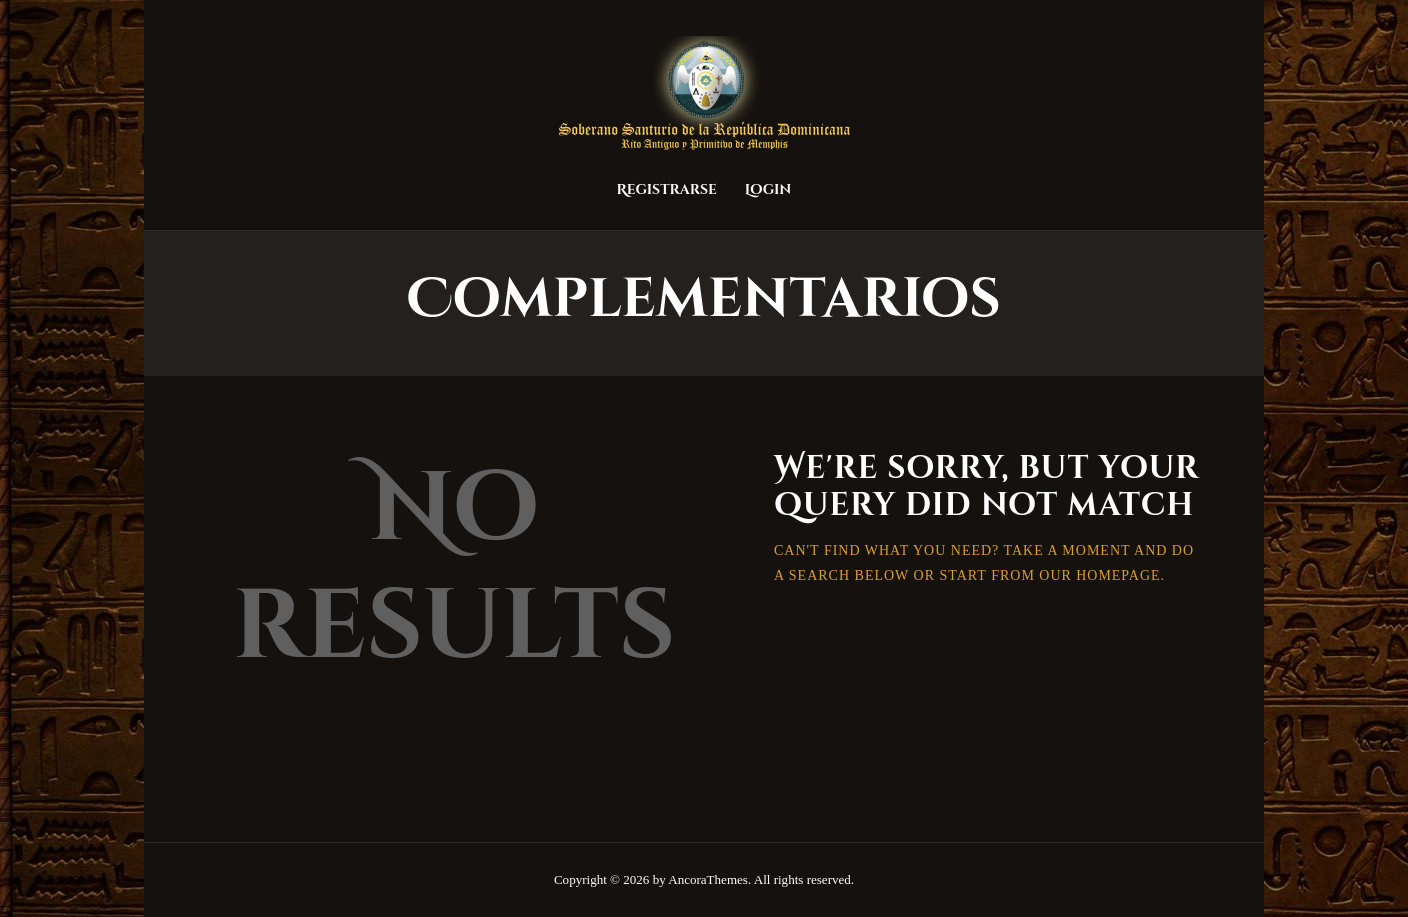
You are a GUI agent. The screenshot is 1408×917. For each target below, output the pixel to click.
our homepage (1100, 575)
